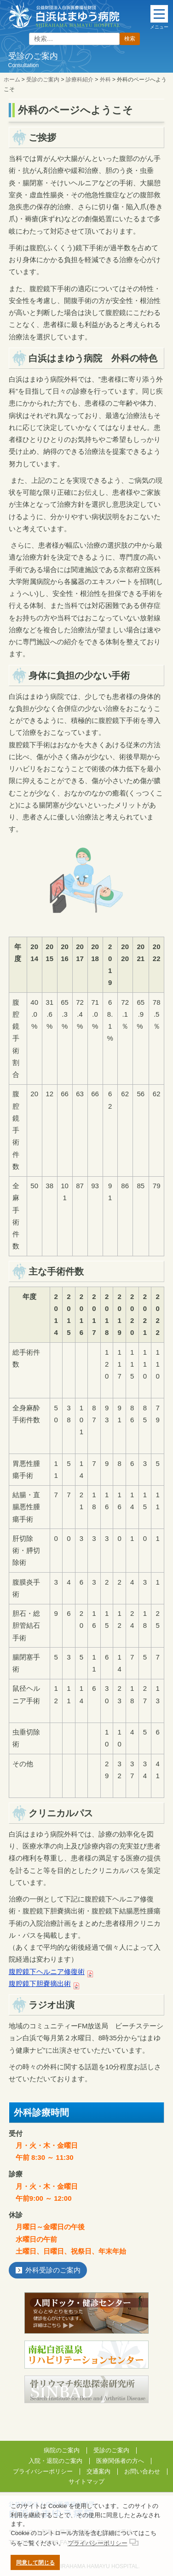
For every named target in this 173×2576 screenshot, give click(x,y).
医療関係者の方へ (120, 2460)
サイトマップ (86, 2481)
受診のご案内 (111, 2450)
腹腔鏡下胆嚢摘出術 (40, 1983)
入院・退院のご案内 (55, 2460)
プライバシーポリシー (43, 2471)
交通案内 (98, 2471)
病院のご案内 (62, 2450)
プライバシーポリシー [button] (97, 2543)
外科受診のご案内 (53, 2270)
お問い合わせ (142, 2471)
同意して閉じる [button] (35, 2562)
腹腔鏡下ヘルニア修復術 (47, 1971)
